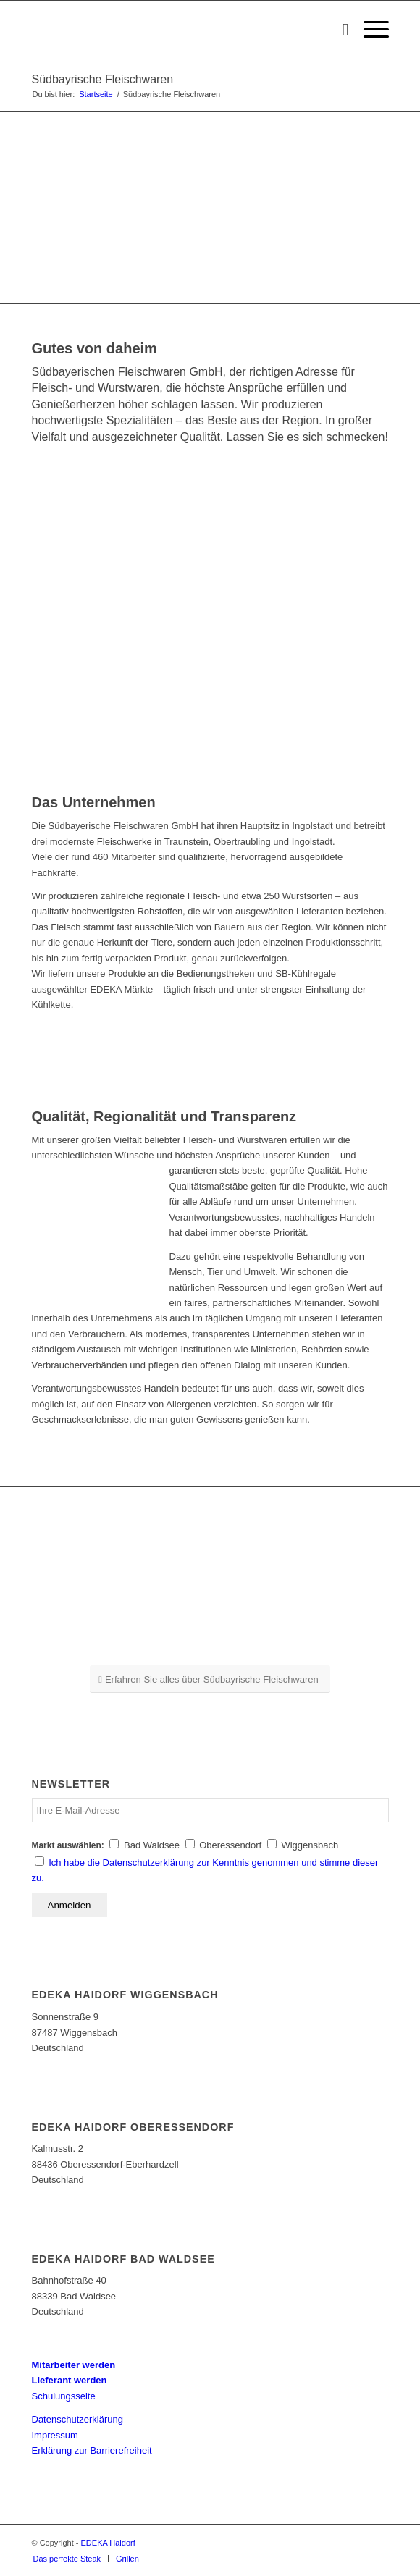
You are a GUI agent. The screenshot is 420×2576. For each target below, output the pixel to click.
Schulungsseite (64, 2396)
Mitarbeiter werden (74, 2365)
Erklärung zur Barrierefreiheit (92, 2450)
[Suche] (338, 30)
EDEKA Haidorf (108, 2542)
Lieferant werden (69, 2380)
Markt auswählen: (68, 1845)
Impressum (55, 2435)
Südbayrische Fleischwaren (103, 79)
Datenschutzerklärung (77, 2419)
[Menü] (369, 30)
